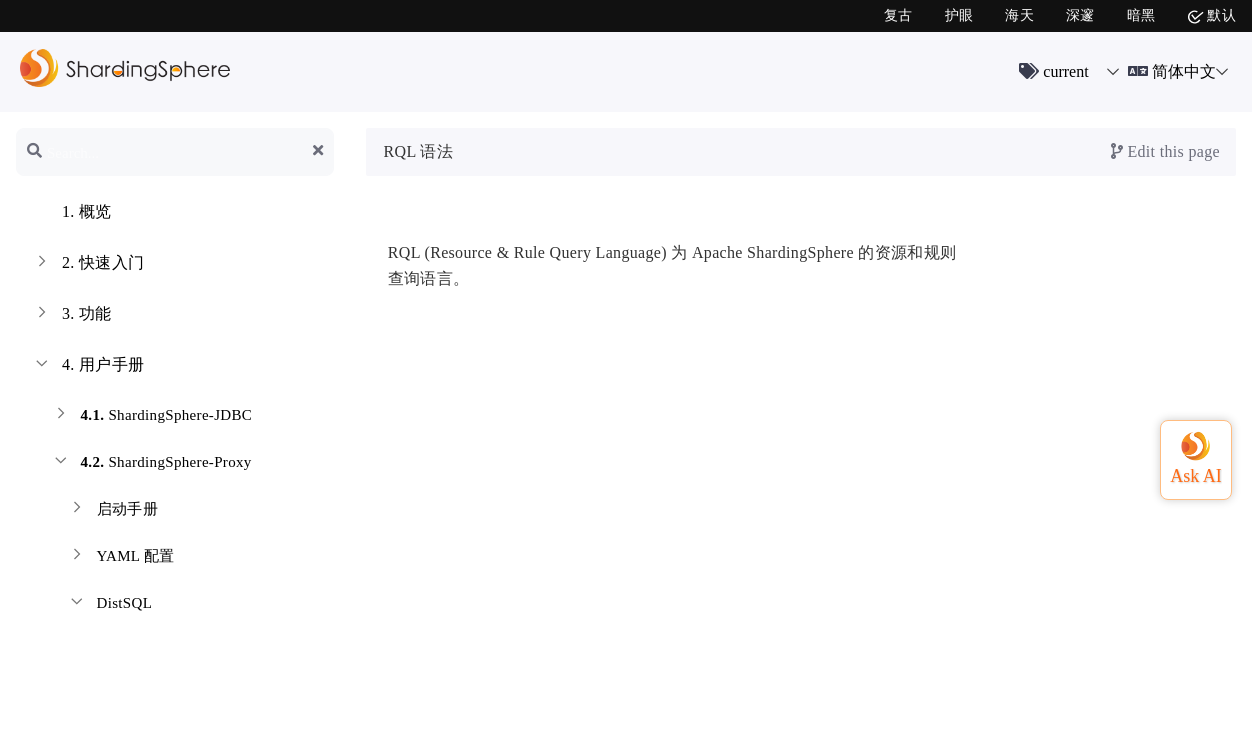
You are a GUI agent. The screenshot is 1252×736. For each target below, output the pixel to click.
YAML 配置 (120, 558)
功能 (72, 316)
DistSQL (109, 605)
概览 (72, 214)
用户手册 (88, 367)
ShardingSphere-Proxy (151, 464)
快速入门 (88, 265)
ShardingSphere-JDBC (151, 417)
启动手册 (112, 511)
